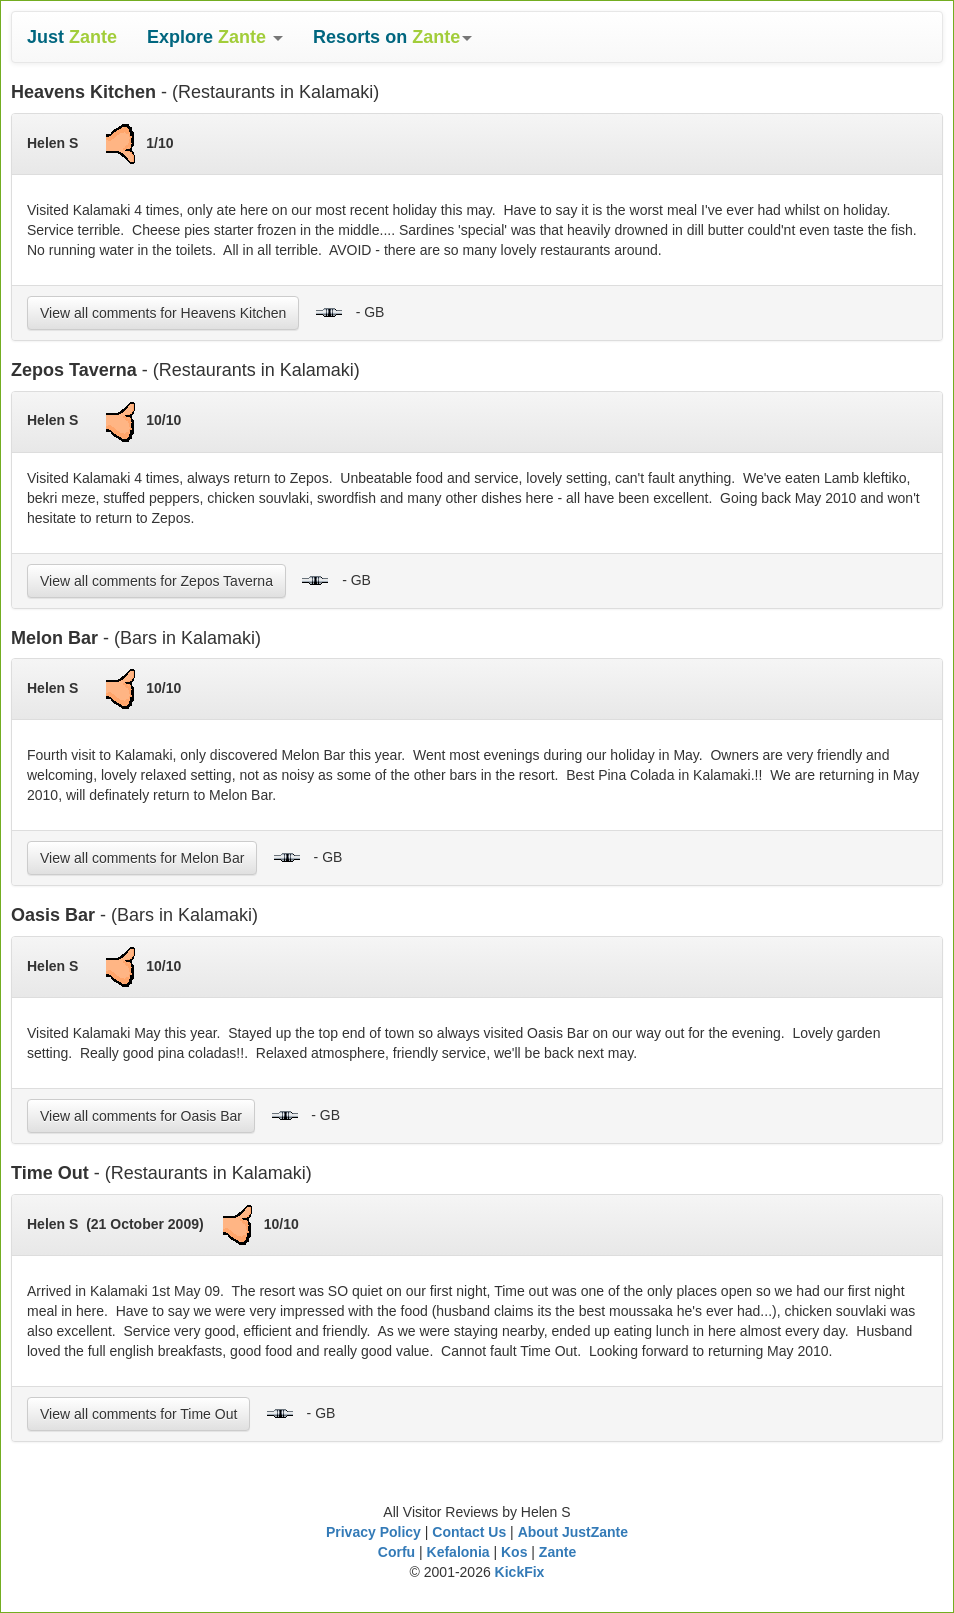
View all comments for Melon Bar (142, 858)
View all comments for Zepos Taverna (156, 581)
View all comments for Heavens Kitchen (163, 313)
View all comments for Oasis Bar (141, 1116)
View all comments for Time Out (138, 1414)
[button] (215, 37)
